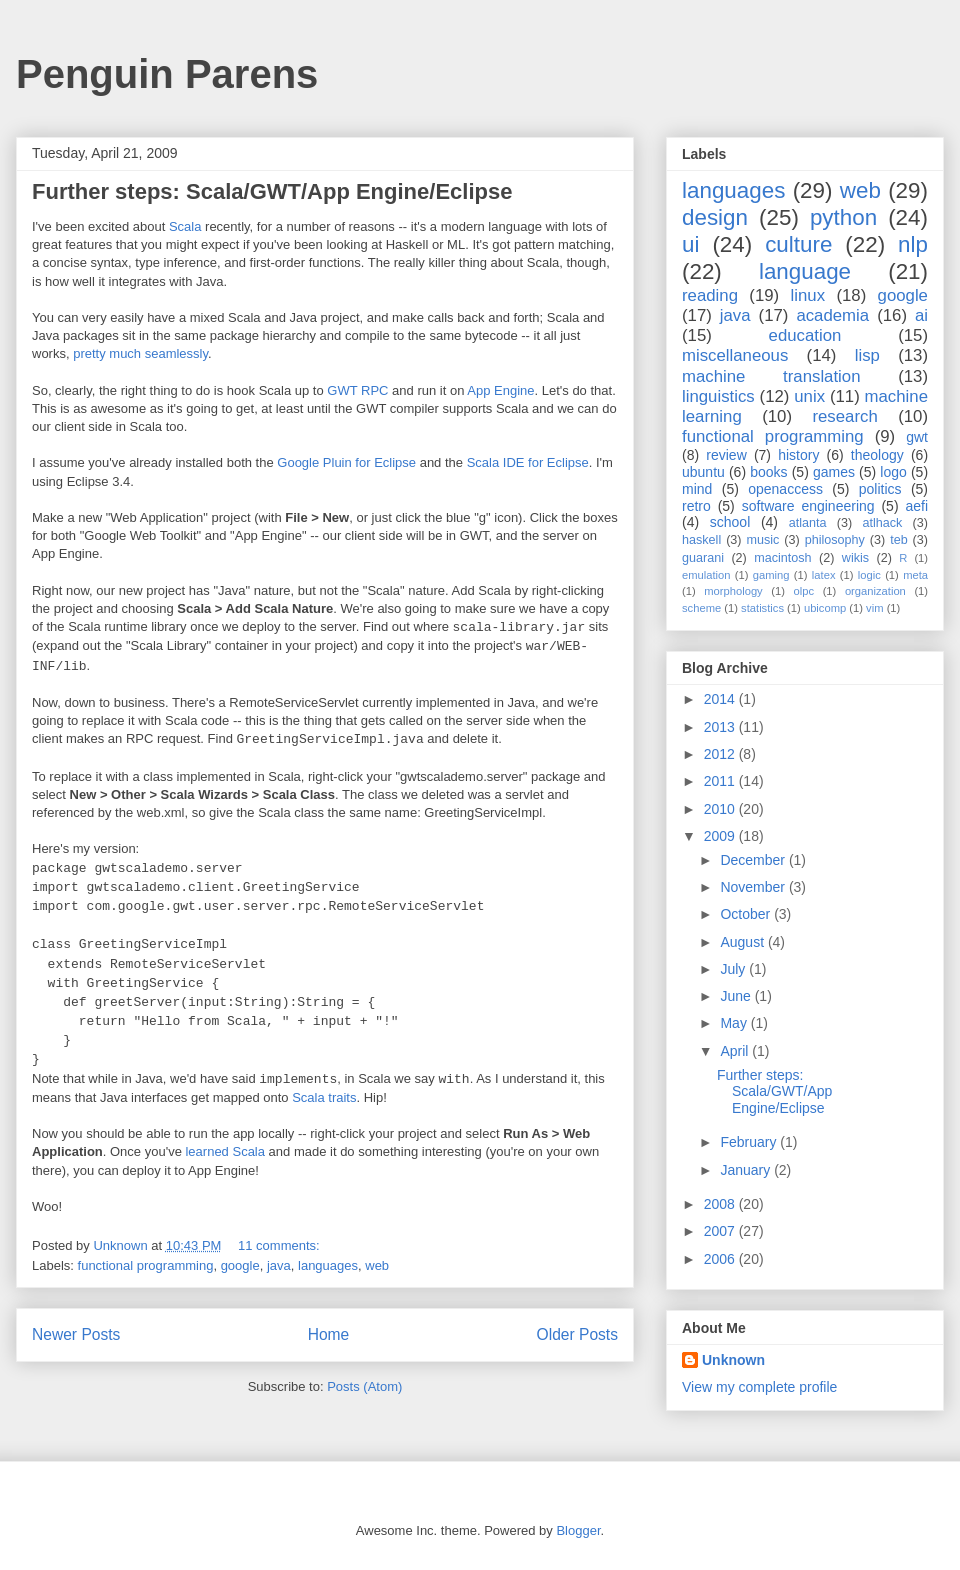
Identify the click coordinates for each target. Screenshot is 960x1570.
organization (875, 591)
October (747, 914)
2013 (721, 727)
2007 (721, 1231)
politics (880, 489)
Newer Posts (76, 1334)
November (754, 887)
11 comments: (280, 1245)
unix (809, 396)
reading (710, 295)
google (240, 1265)
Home (329, 1334)
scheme (701, 608)
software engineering (808, 506)
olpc (804, 591)
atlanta (808, 523)
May (735, 1023)
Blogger (578, 1530)
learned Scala (225, 1151)
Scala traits (324, 1097)
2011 (721, 781)
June (737, 996)
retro (696, 506)
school (730, 522)
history (798, 455)
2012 (721, 754)
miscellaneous (735, 355)
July (734, 969)
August (743, 942)
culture (798, 244)
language (805, 271)
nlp (913, 244)
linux (808, 295)
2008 (721, 1204)
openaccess (785, 489)
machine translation (771, 376)
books (768, 472)
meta (915, 575)
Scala (185, 226)
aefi (916, 506)
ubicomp (825, 608)
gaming (771, 575)
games (834, 472)
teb (899, 540)
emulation (706, 575)
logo (893, 472)
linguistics (718, 396)
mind (697, 489)
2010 (721, 809)
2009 (721, 836)
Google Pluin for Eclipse (346, 462)
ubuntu (703, 472)
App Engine (500, 390)
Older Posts (577, 1334)
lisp (867, 355)
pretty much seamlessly (140, 353)
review (726, 455)
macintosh (782, 558)
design (715, 217)
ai (921, 315)
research (844, 416)
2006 (721, 1259)
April (736, 1051)
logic (869, 575)
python (843, 217)
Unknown (733, 1360)
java (279, 1265)
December (754, 860)
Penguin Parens (167, 74)
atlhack (882, 523)
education (805, 335)
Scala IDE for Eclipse (528, 462)
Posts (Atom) (364, 1386)
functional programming (146, 1265)
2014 (721, 699)
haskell (701, 540)
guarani (703, 558)
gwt (917, 437)
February (750, 1142)
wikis (855, 558)
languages (328, 1265)
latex (824, 575)
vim (874, 608)
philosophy (835, 540)
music (762, 540)
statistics (762, 608)
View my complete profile (759, 1387)
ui (690, 244)
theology (877, 455)
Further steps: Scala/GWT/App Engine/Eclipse (272, 191)
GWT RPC (357, 390)
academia (832, 315)
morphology (733, 591)
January (747, 1170)
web (377, 1265)
